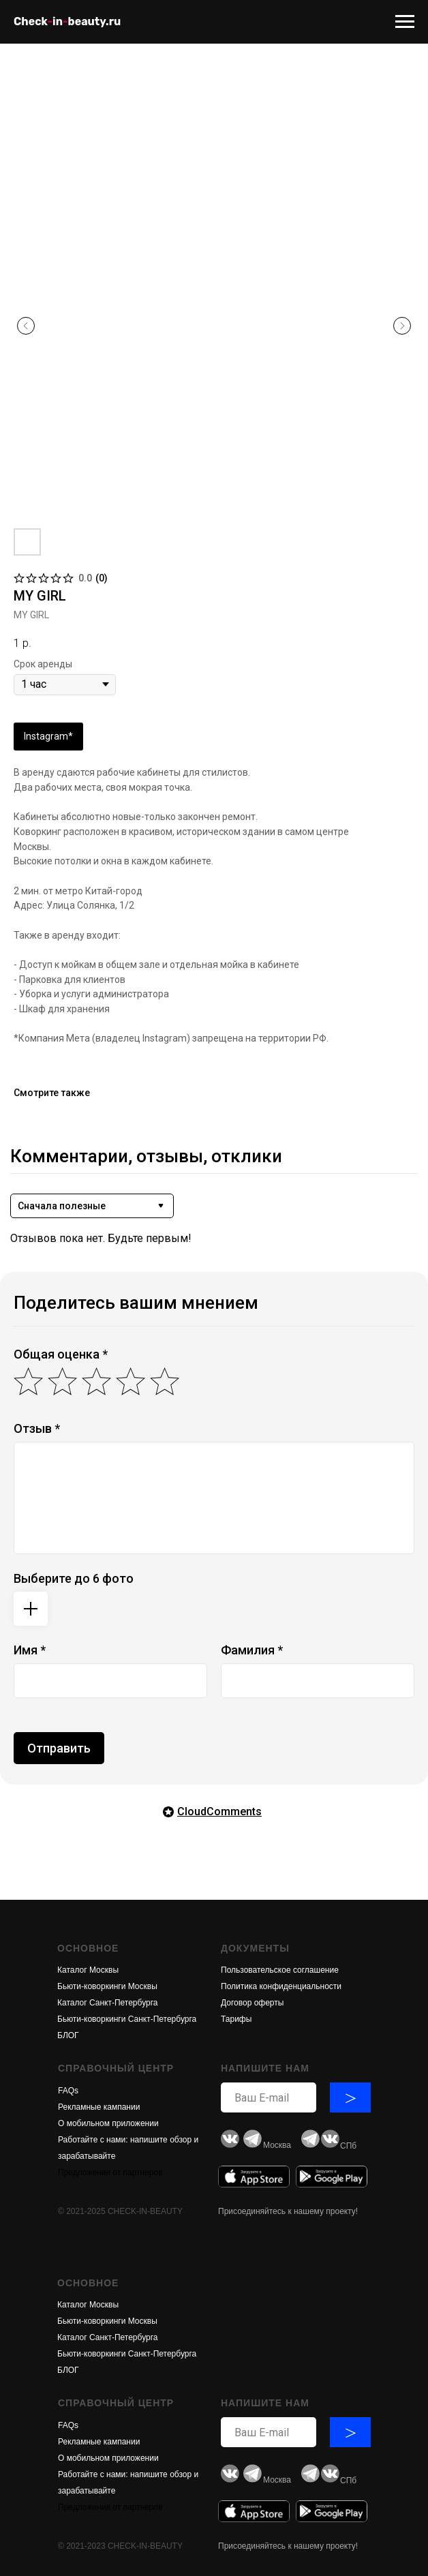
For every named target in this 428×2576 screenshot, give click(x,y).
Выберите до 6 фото (74, 1578)
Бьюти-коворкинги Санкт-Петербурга (126, 2019)
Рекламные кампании (99, 2107)
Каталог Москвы (88, 1970)
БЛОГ (68, 2035)
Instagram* (48, 736)
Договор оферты (252, 2002)
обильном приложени (113, 2123)
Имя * (30, 1650)
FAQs (68, 2090)
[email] (268, 2097)
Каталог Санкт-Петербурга (107, 2002)
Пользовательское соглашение (280, 1970)
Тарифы (236, 2019)
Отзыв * (37, 1428)
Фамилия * (252, 1650)
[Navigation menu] (404, 22)
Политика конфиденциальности (281, 1986)
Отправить (59, 1748)
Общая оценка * (61, 1354)
